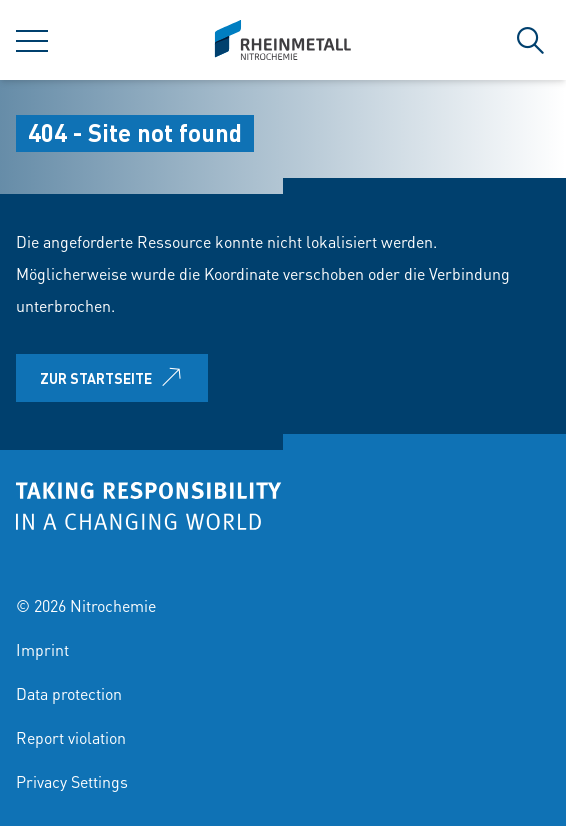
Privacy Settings (72, 781)
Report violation (71, 737)
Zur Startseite (114, 378)
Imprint (42, 649)
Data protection (69, 693)
